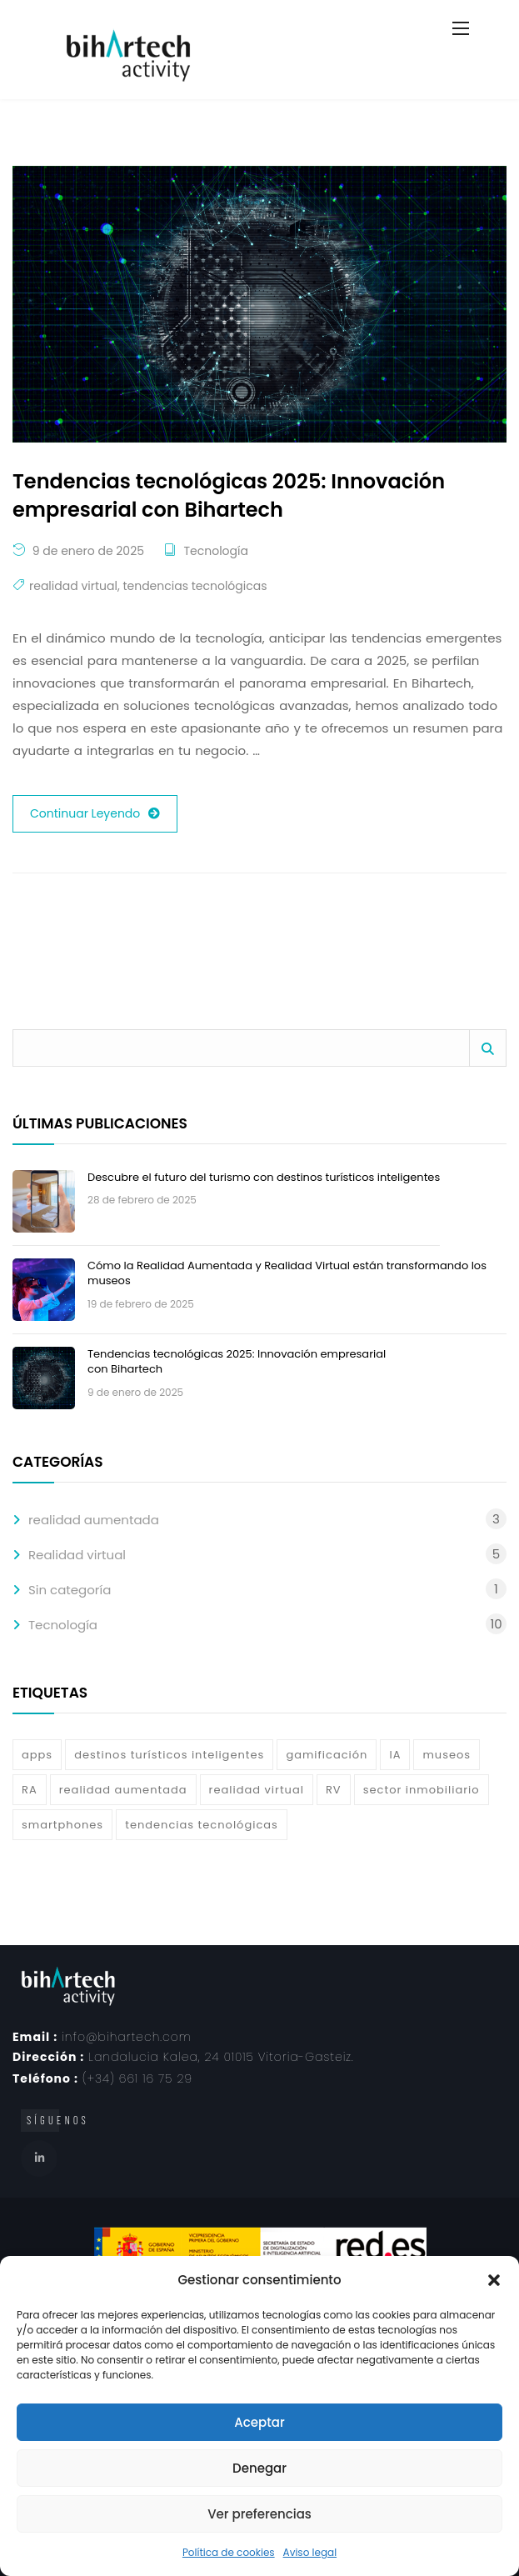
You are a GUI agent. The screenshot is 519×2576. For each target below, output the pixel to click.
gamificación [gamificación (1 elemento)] (326, 1755)
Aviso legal (310, 2552)
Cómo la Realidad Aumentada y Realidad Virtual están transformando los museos (287, 1273)
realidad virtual (73, 586)
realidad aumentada (93, 1519)
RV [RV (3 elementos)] (334, 1790)
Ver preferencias (259, 2514)
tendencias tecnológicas (194, 586)
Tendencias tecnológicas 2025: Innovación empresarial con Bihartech (236, 1361)
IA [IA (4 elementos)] (395, 1755)
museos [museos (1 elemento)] (446, 1755)
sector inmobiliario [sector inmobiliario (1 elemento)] (421, 1790)
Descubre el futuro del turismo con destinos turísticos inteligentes (263, 1177)
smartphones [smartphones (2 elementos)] (62, 1825)
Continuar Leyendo (95, 814)
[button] (494, 2280)
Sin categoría (69, 1589)
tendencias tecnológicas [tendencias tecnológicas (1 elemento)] (201, 1825)
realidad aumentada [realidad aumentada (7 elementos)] (123, 1790)
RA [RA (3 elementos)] (29, 1790)
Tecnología (215, 551)
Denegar (259, 2468)
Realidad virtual (77, 1554)
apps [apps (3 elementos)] (37, 1755)
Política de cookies (228, 2552)
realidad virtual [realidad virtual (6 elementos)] (256, 1790)
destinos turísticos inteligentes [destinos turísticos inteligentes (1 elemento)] (169, 1755)
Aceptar (259, 2422)
